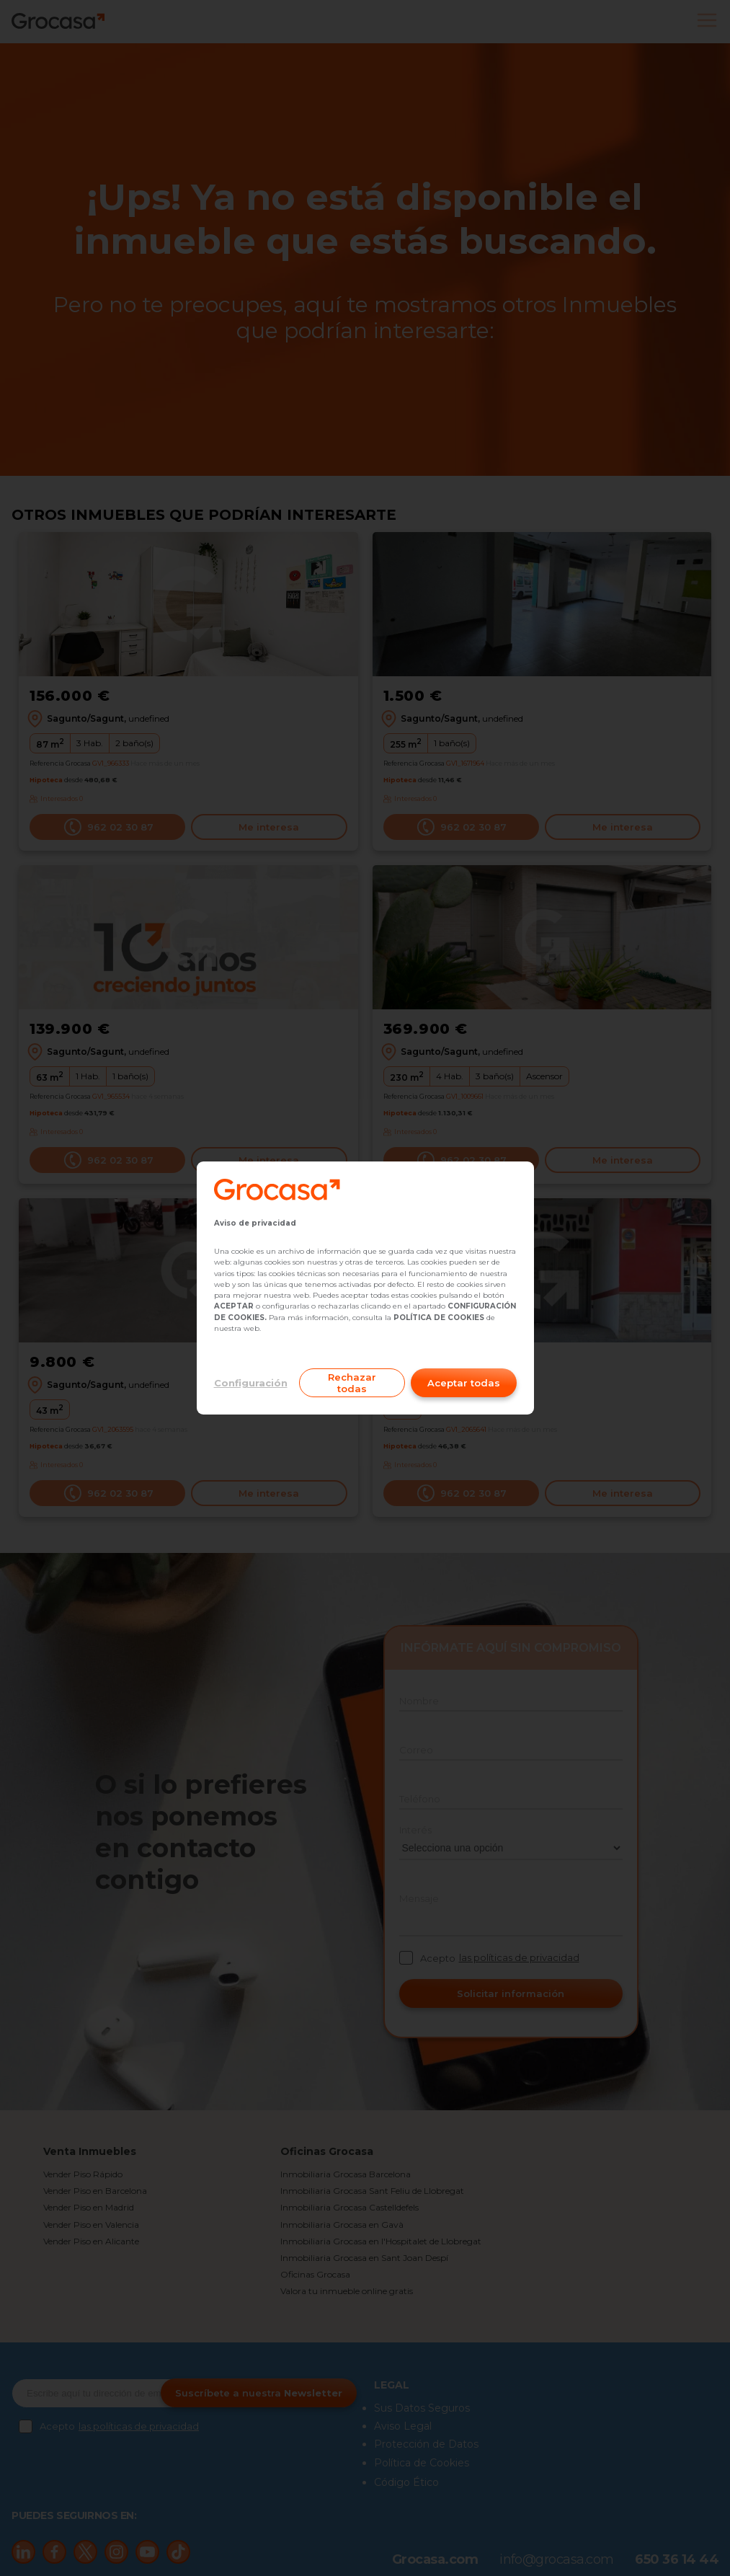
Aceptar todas (463, 1383)
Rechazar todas (352, 1382)
